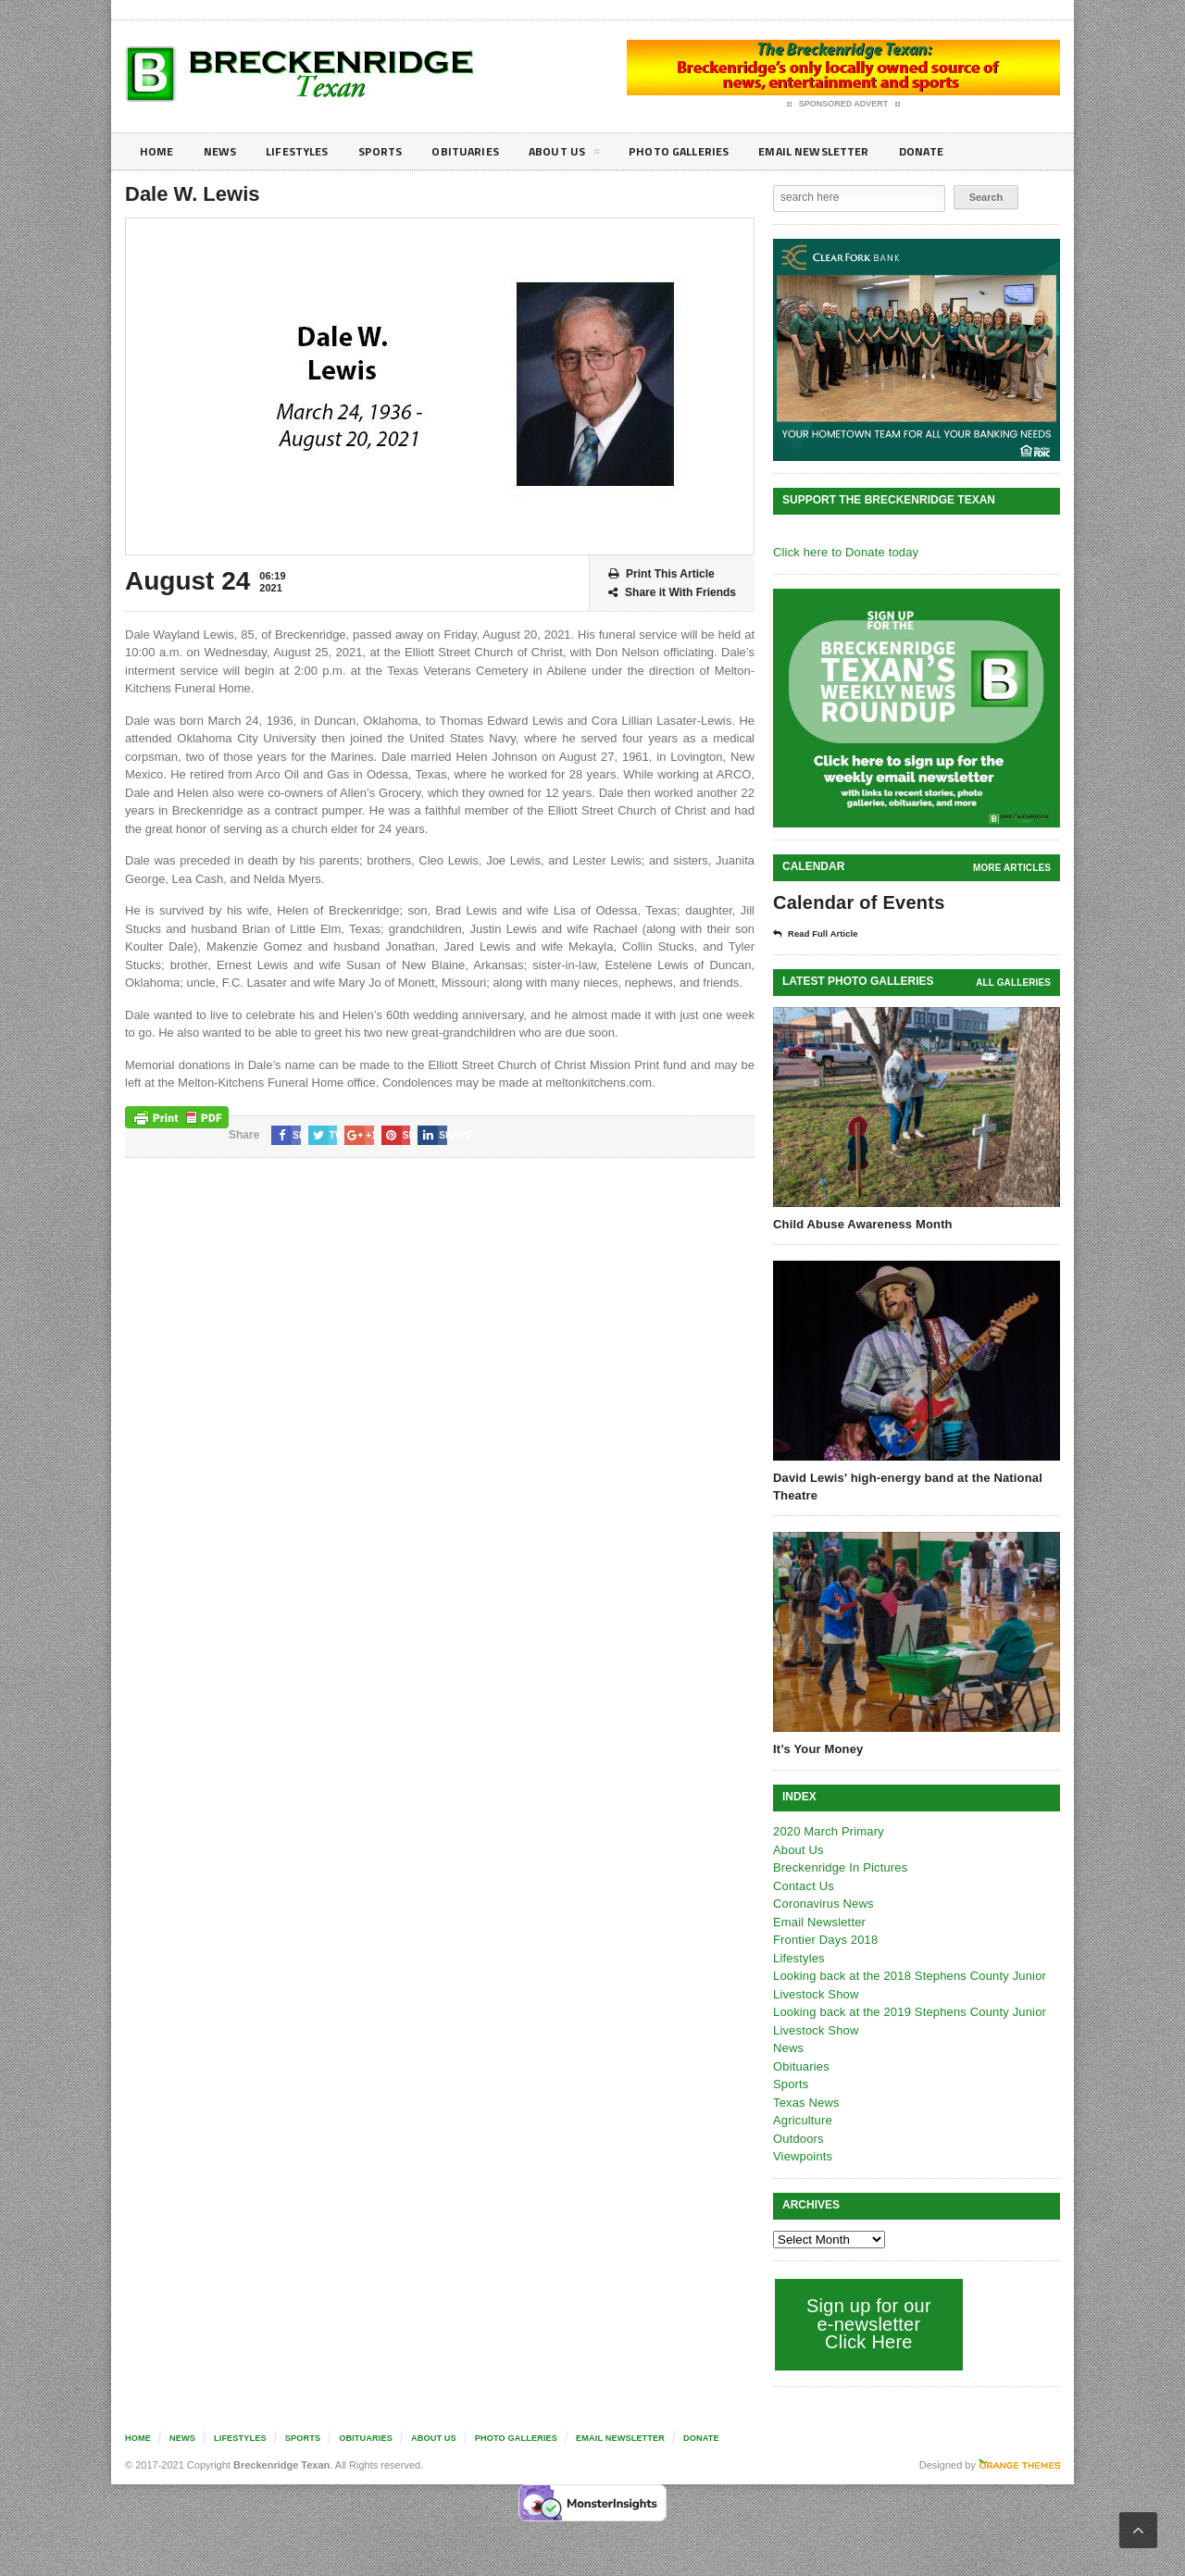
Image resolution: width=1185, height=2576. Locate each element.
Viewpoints (802, 2156)
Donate (967, 151)
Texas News (805, 2102)
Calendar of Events (857, 902)
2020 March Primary (827, 1831)
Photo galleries (708, 151)
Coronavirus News (822, 1903)
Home (158, 151)
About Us (587, 155)
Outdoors (797, 2139)
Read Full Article (821, 934)
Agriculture (801, 2120)
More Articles (1013, 868)
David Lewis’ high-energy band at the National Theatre (904, 1486)
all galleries (1014, 982)
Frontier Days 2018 (824, 1940)
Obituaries (484, 151)
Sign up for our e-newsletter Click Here (867, 2324)
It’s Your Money (817, 1749)
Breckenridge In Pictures (838, 1867)
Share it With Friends (672, 593)
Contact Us (802, 1886)
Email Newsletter (852, 151)
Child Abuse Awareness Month (861, 1224)
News (224, 151)
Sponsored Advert (844, 104)
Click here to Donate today (844, 552)
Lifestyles (306, 151)
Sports (394, 151)
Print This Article (661, 574)
